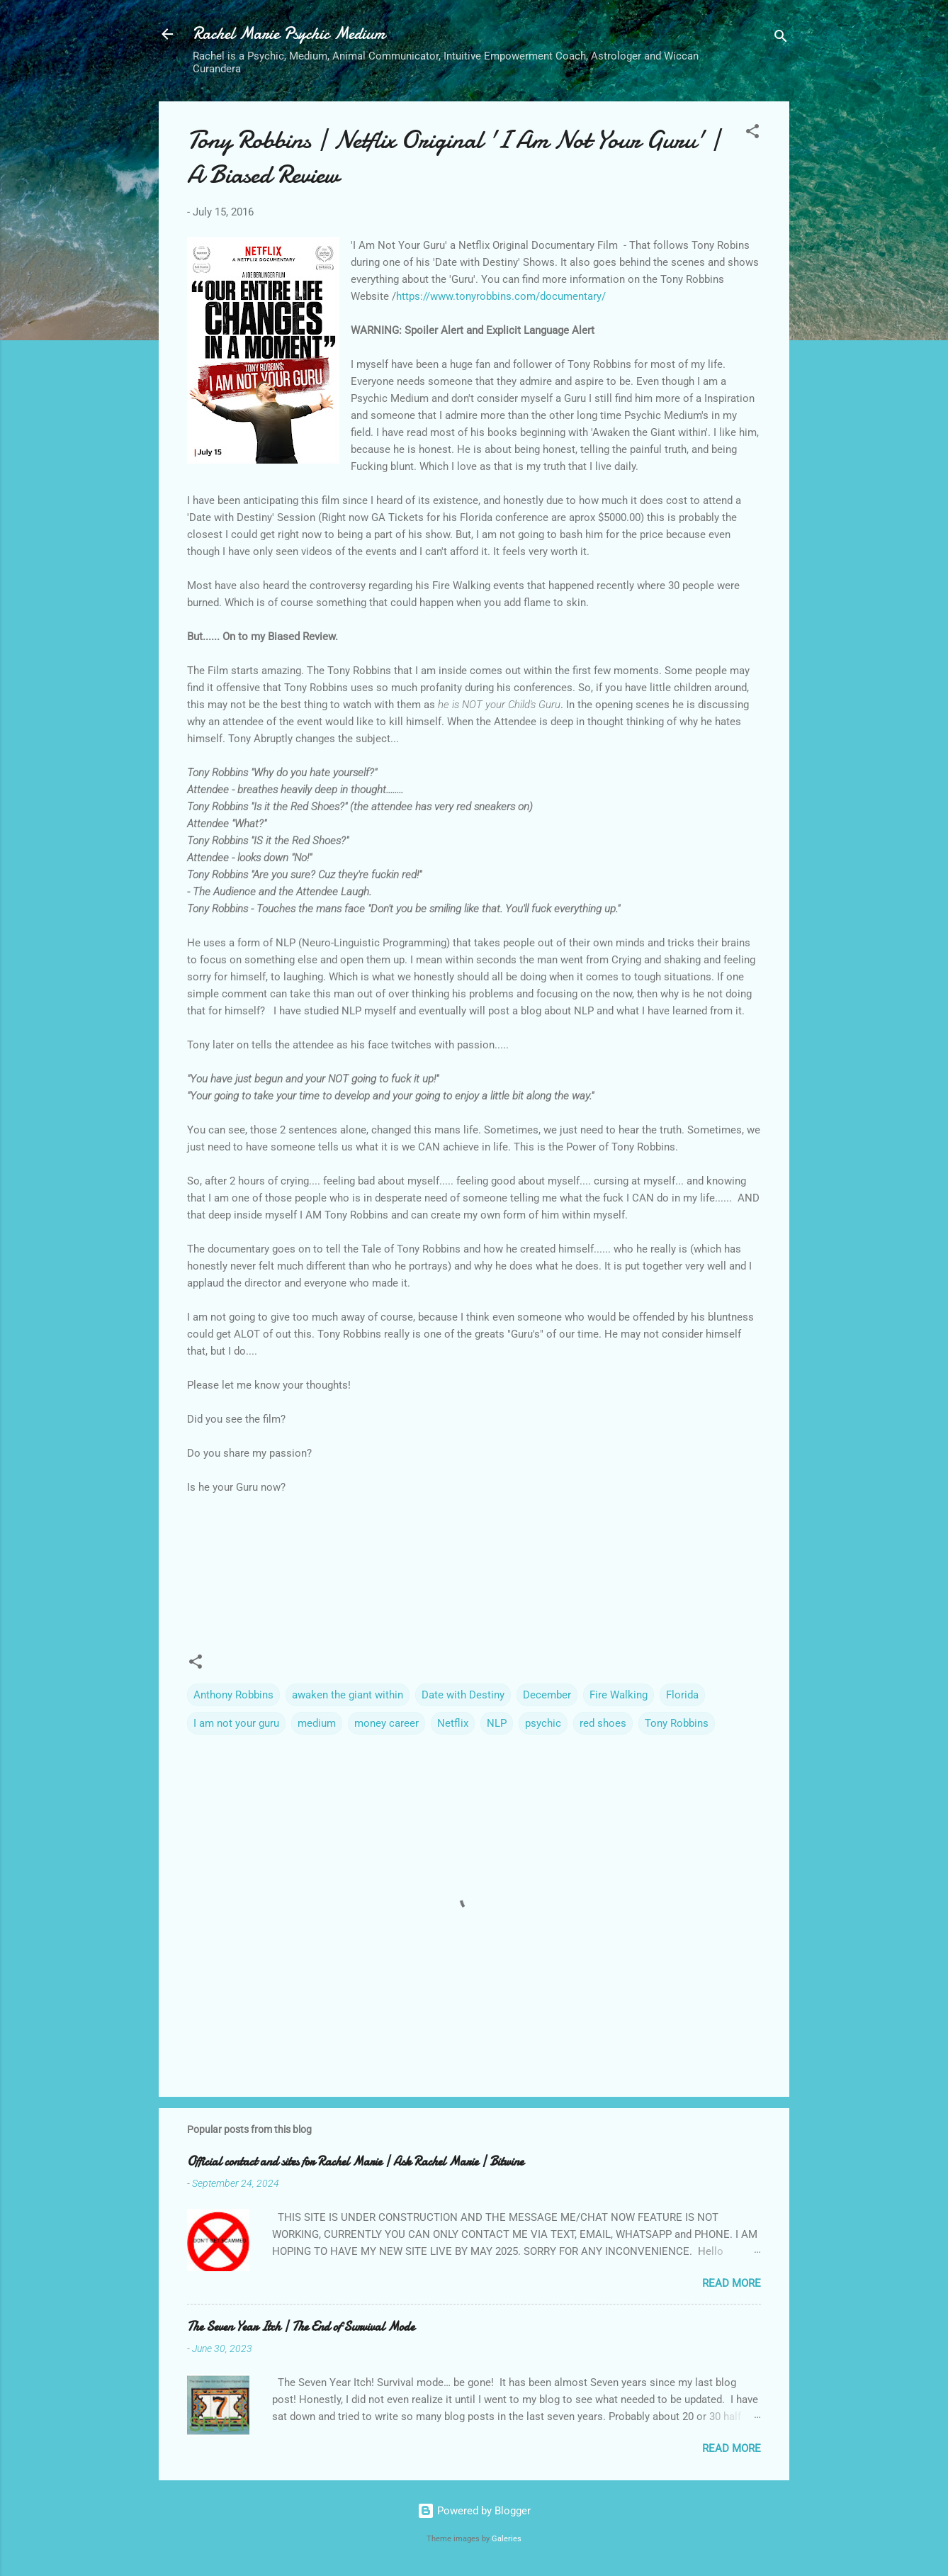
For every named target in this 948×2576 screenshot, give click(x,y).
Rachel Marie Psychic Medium (289, 33)
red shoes (603, 1723)
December (547, 1695)
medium (317, 1723)
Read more (731, 2283)
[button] (752, 134)
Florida (682, 1695)
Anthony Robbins (233, 1695)
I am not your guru (236, 1723)
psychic (543, 1723)
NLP (497, 1723)
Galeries (506, 2538)
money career (386, 1723)
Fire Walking (618, 1695)
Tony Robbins (677, 1723)
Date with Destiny (463, 1695)
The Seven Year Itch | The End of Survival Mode (300, 2327)
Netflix (452, 1723)
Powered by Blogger (474, 2510)
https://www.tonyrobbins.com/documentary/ (501, 296)
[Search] (780, 38)
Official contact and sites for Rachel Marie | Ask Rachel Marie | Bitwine (355, 2162)
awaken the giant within (347, 1695)
